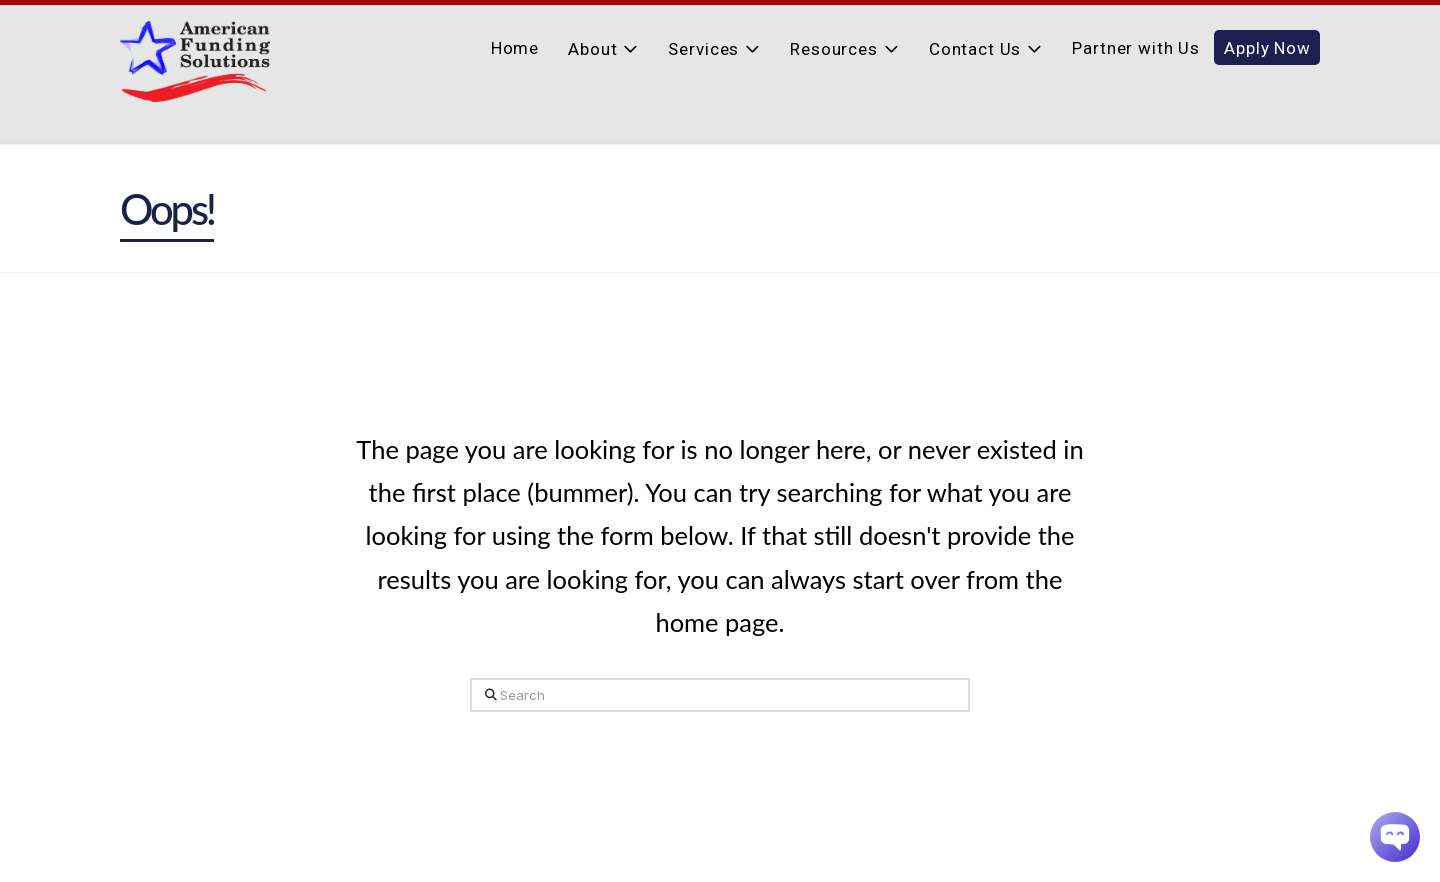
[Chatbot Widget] (1395, 837)
